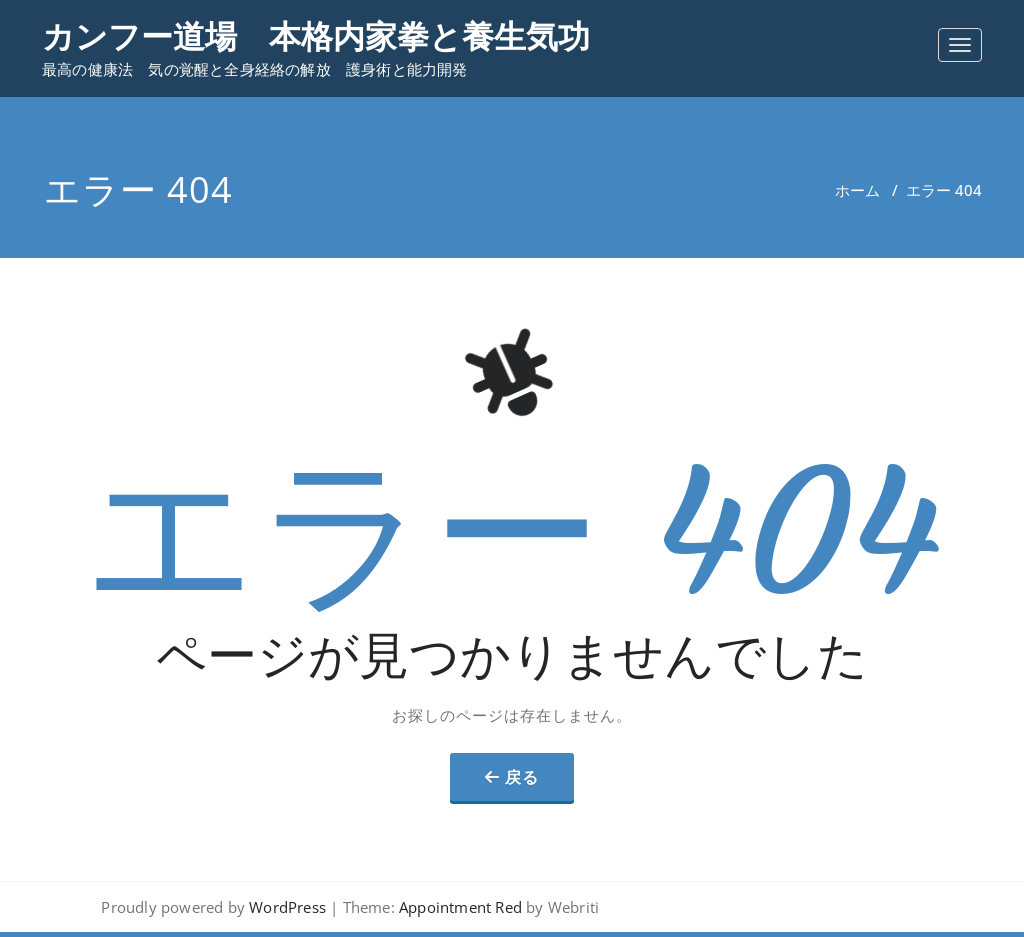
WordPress (287, 907)
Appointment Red (458, 907)
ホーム (857, 190)
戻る (522, 777)
